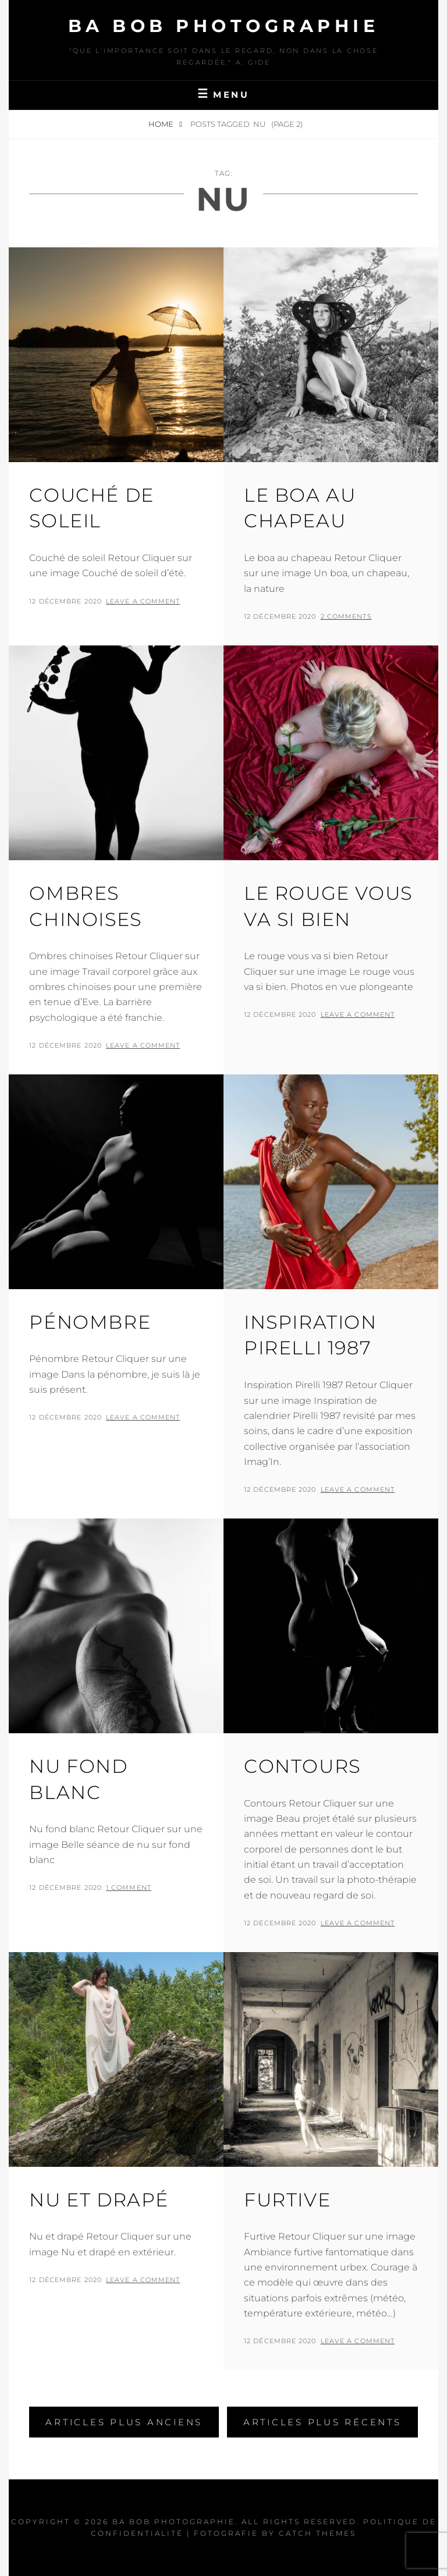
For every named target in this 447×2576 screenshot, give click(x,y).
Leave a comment (143, 601)
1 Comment (128, 1887)
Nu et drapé (99, 2199)
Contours (302, 1766)
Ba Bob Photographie (223, 26)
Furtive (287, 2199)
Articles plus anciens (124, 2422)
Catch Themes (317, 2533)
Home (161, 124)
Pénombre (90, 1322)
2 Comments (346, 616)
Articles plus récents (322, 2422)
